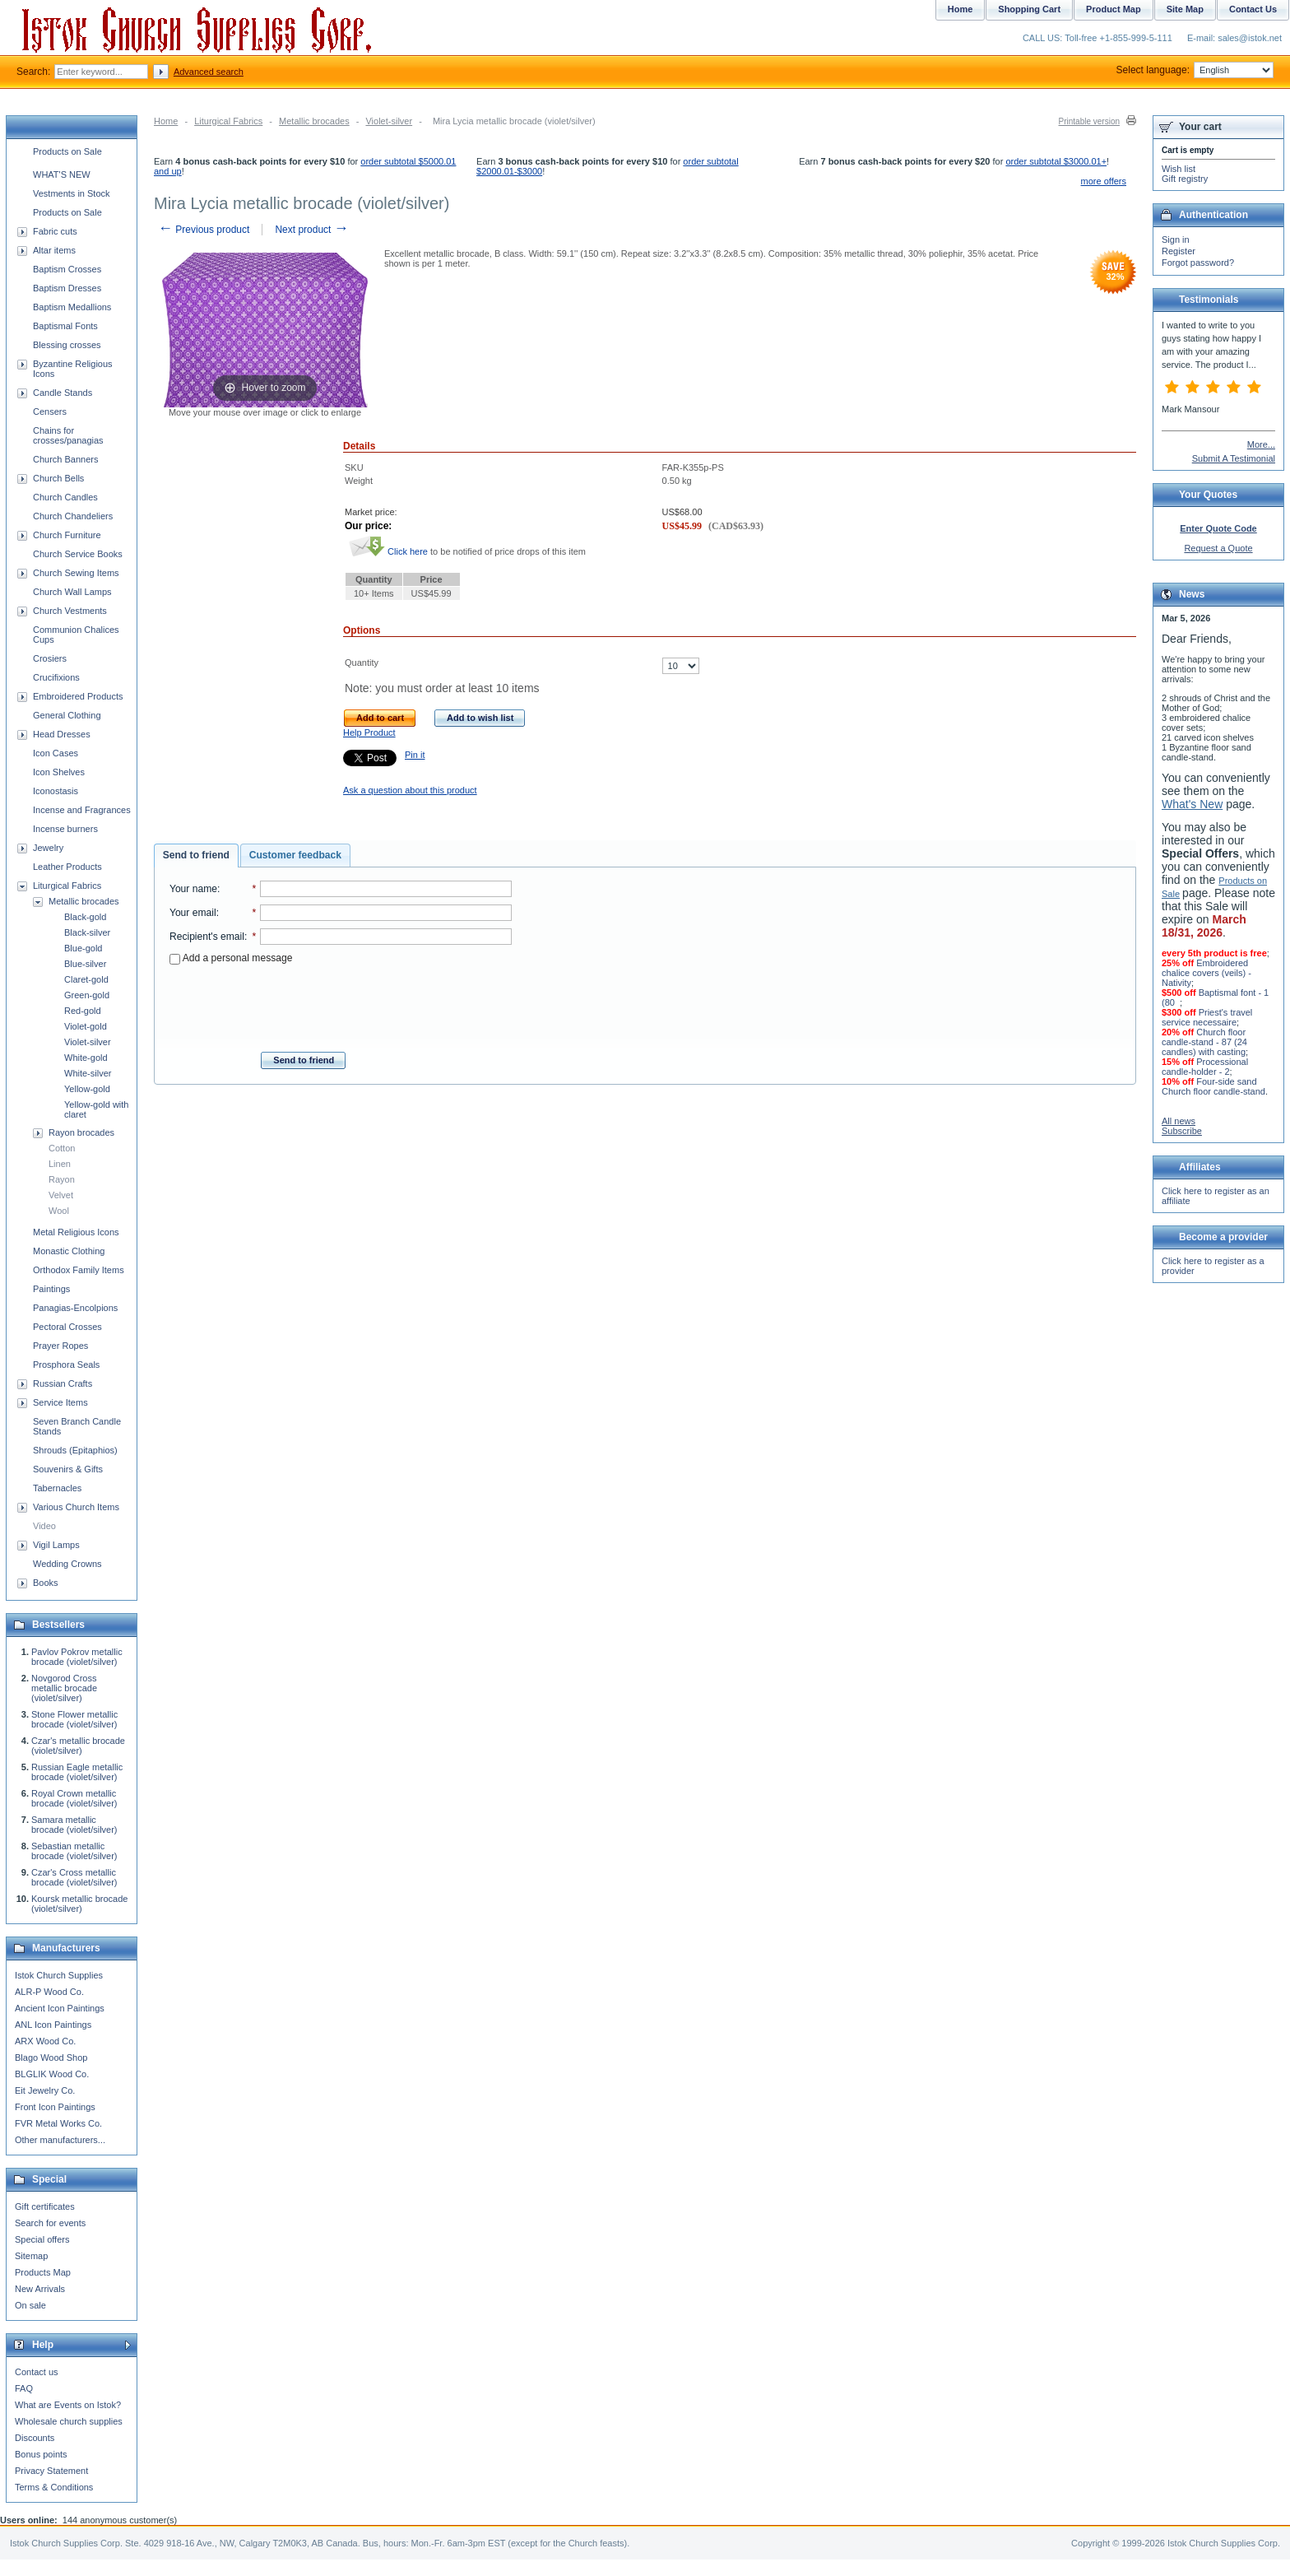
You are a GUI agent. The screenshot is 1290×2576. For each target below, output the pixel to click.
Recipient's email (206, 936)
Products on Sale (67, 151)
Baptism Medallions (72, 307)
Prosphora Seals (66, 1364)
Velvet (61, 1195)
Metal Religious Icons (76, 1232)
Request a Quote (1218, 548)
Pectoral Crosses (67, 1327)
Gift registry (1185, 179)
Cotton (62, 1148)
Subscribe (1182, 1131)
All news (1178, 1121)
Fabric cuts (55, 231)
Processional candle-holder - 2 (1205, 1066)
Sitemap (31, 2256)
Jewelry (48, 848)
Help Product (369, 732)
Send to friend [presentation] (196, 855)
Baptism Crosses (67, 269)
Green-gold (86, 995)
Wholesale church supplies (69, 2421)
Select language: (1195, 70)
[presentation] (341, 1003)
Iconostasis (55, 791)
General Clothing (67, 715)
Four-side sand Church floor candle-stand (1213, 1086)
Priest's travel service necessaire (1207, 1017)
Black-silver (87, 932)
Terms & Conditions (54, 2487)
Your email (192, 912)
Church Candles (65, 497)
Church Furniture (67, 535)
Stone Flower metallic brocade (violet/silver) (74, 1719)
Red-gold (82, 1011)
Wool (59, 1211)
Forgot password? (1198, 262)
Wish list (1178, 169)
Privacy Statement (51, 2471)
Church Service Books (78, 554)
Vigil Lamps (56, 1545)
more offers (1103, 181)
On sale (30, 2305)
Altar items (54, 250)
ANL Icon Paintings (53, 2025)
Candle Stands (62, 393)
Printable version (1089, 121)
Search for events (50, 2223)
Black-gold (85, 917)
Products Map (43, 2272)
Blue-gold (83, 948)
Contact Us (1253, 9)
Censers (50, 411)
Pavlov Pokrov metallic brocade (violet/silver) (77, 1657)
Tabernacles (57, 1488)
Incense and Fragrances (82, 810)
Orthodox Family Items (78, 1270)
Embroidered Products (78, 696)
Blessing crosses (67, 345)
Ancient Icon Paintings (59, 2008)
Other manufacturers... (60, 2140)
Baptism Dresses (67, 288)
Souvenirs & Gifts (68, 1469)
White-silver (87, 1073)
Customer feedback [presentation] (295, 855)
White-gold (86, 1057)
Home (166, 121)
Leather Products (67, 867)
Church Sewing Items (76, 573)
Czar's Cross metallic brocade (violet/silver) (74, 1877)
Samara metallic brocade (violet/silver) (74, 1824)
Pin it (415, 755)
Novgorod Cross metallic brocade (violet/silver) (64, 1688)
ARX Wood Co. (45, 2041)
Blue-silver (85, 964)
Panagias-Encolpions (75, 1308)
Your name (193, 889)
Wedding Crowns (67, 1564)
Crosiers (50, 658)
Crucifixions (56, 677)
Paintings (51, 1289)
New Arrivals (40, 2289)
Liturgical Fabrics (228, 121)
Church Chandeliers (73, 516)
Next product (311, 229)
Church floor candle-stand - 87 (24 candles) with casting (1204, 1042)
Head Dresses (61, 734)
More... (1261, 444)
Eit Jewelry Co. (45, 2090)
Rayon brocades (81, 1132)
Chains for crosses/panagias (68, 435)
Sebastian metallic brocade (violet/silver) (74, 1851)
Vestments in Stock (71, 193)
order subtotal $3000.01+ (1056, 161)
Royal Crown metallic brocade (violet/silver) (74, 1798)
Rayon (62, 1179)
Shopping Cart (1029, 9)
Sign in (1176, 239)
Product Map (1113, 9)
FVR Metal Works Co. (58, 2123)
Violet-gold (85, 1026)
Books (45, 1583)
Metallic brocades (314, 121)
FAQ (24, 2388)
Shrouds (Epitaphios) (75, 1450)
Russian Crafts (62, 1383)
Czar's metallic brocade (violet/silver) (78, 1745)
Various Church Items (76, 1507)
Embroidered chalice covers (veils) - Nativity (1206, 973)
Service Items (60, 1402)
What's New (1192, 804)
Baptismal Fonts (65, 326)
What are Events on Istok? (68, 2405)
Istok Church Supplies (59, 1975)
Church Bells (58, 478)
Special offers (42, 2239)
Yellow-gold (87, 1089)
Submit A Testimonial (1233, 458)
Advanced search (209, 72)
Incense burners (65, 829)
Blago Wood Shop (51, 2057)
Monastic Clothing (68, 1251)
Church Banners (66, 459)
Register (1178, 251)
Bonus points (41, 2454)
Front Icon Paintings (55, 2107)
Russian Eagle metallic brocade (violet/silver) (77, 1772)
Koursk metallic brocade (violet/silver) (79, 1903)
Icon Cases (55, 753)
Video (44, 1526)
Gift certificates (45, 2206)
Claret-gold (86, 979)
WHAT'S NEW (61, 174)
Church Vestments (70, 611)
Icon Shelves (59, 772)
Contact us (36, 2372)
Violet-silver (388, 121)
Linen (60, 1164)
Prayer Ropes (60, 1346)
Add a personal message (230, 958)
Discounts (34, 2438)
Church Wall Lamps (72, 592)
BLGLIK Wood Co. (52, 2074)
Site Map (1185, 9)
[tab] (196, 856)
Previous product (203, 229)
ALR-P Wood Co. (49, 1992)
